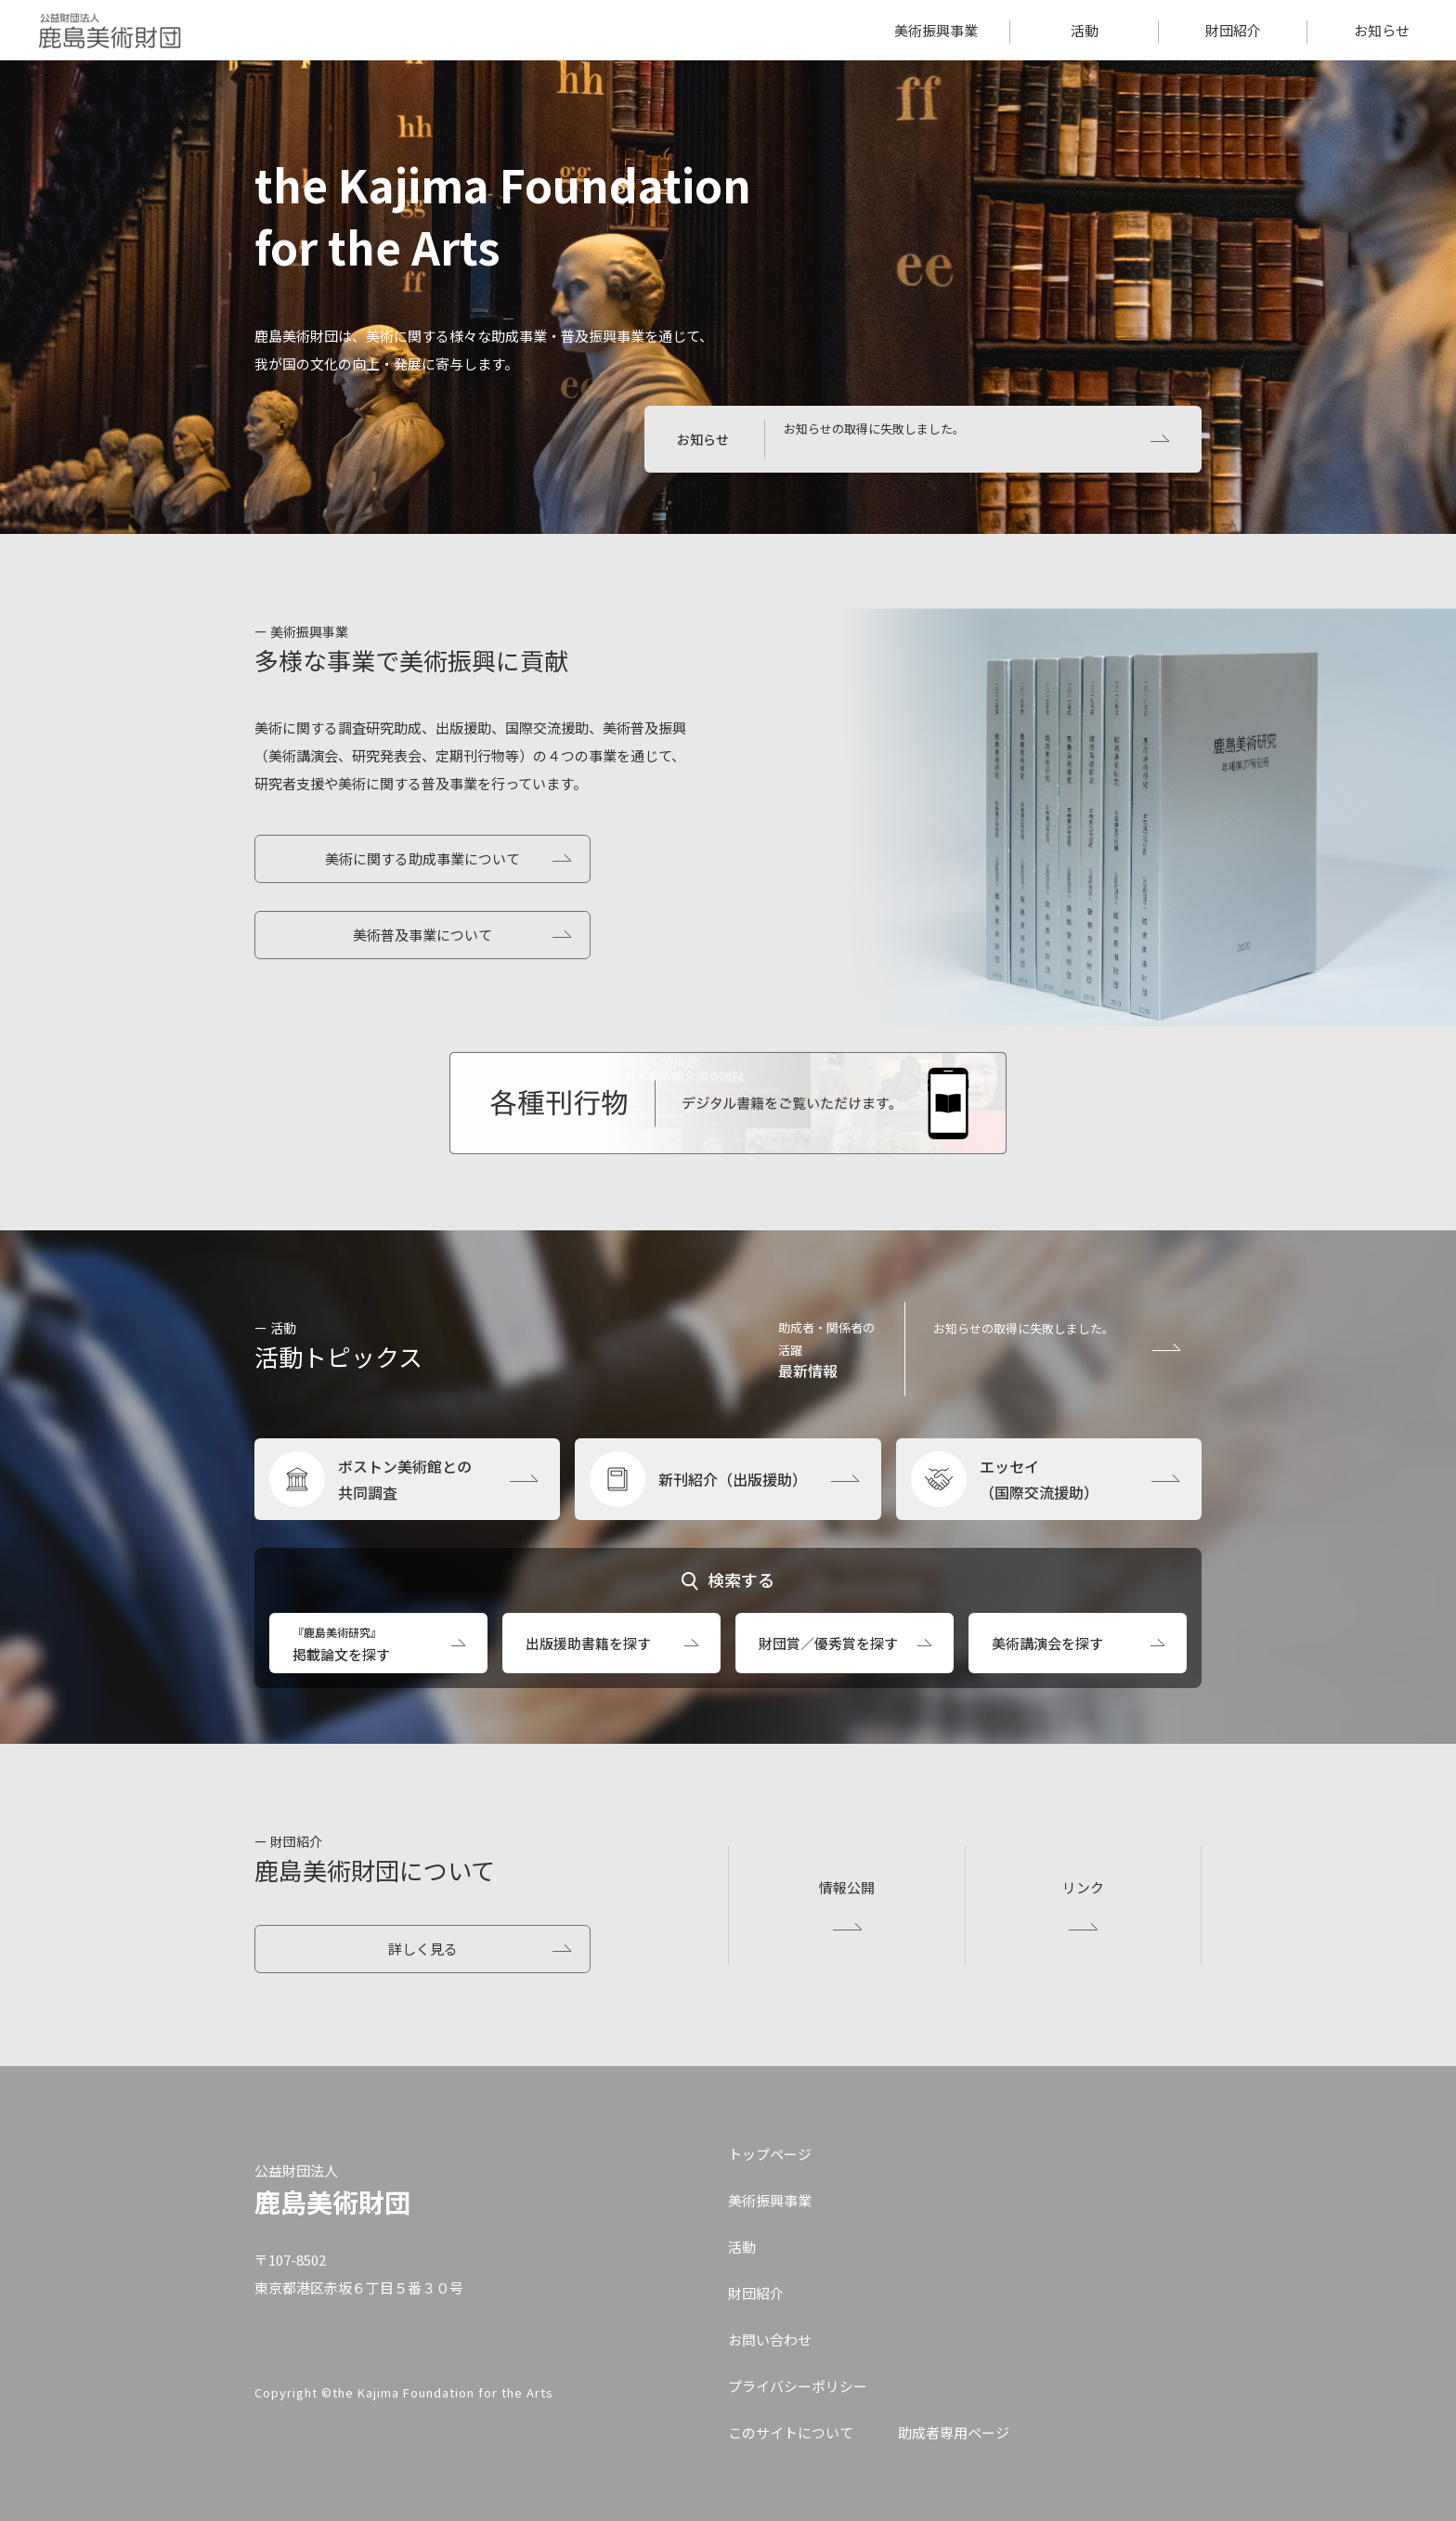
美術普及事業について (422, 934)
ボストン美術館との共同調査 (405, 1479)
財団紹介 (1233, 30)
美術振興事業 (936, 30)
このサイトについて (790, 2432)
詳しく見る (423, 1948)
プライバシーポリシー (797, 2386)
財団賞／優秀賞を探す (828, 1643)
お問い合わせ (770, 2339)
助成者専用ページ (953, 2432)
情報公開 (847, 1887)
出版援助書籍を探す (588, 1643)
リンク (1083, 1887)
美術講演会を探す (1047, 1643)
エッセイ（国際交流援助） (1039, 1479)
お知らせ (1382, 30)
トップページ (770, 2154)
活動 (1084, 30)
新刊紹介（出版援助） (732, 1479)
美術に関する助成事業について (422, 858)
